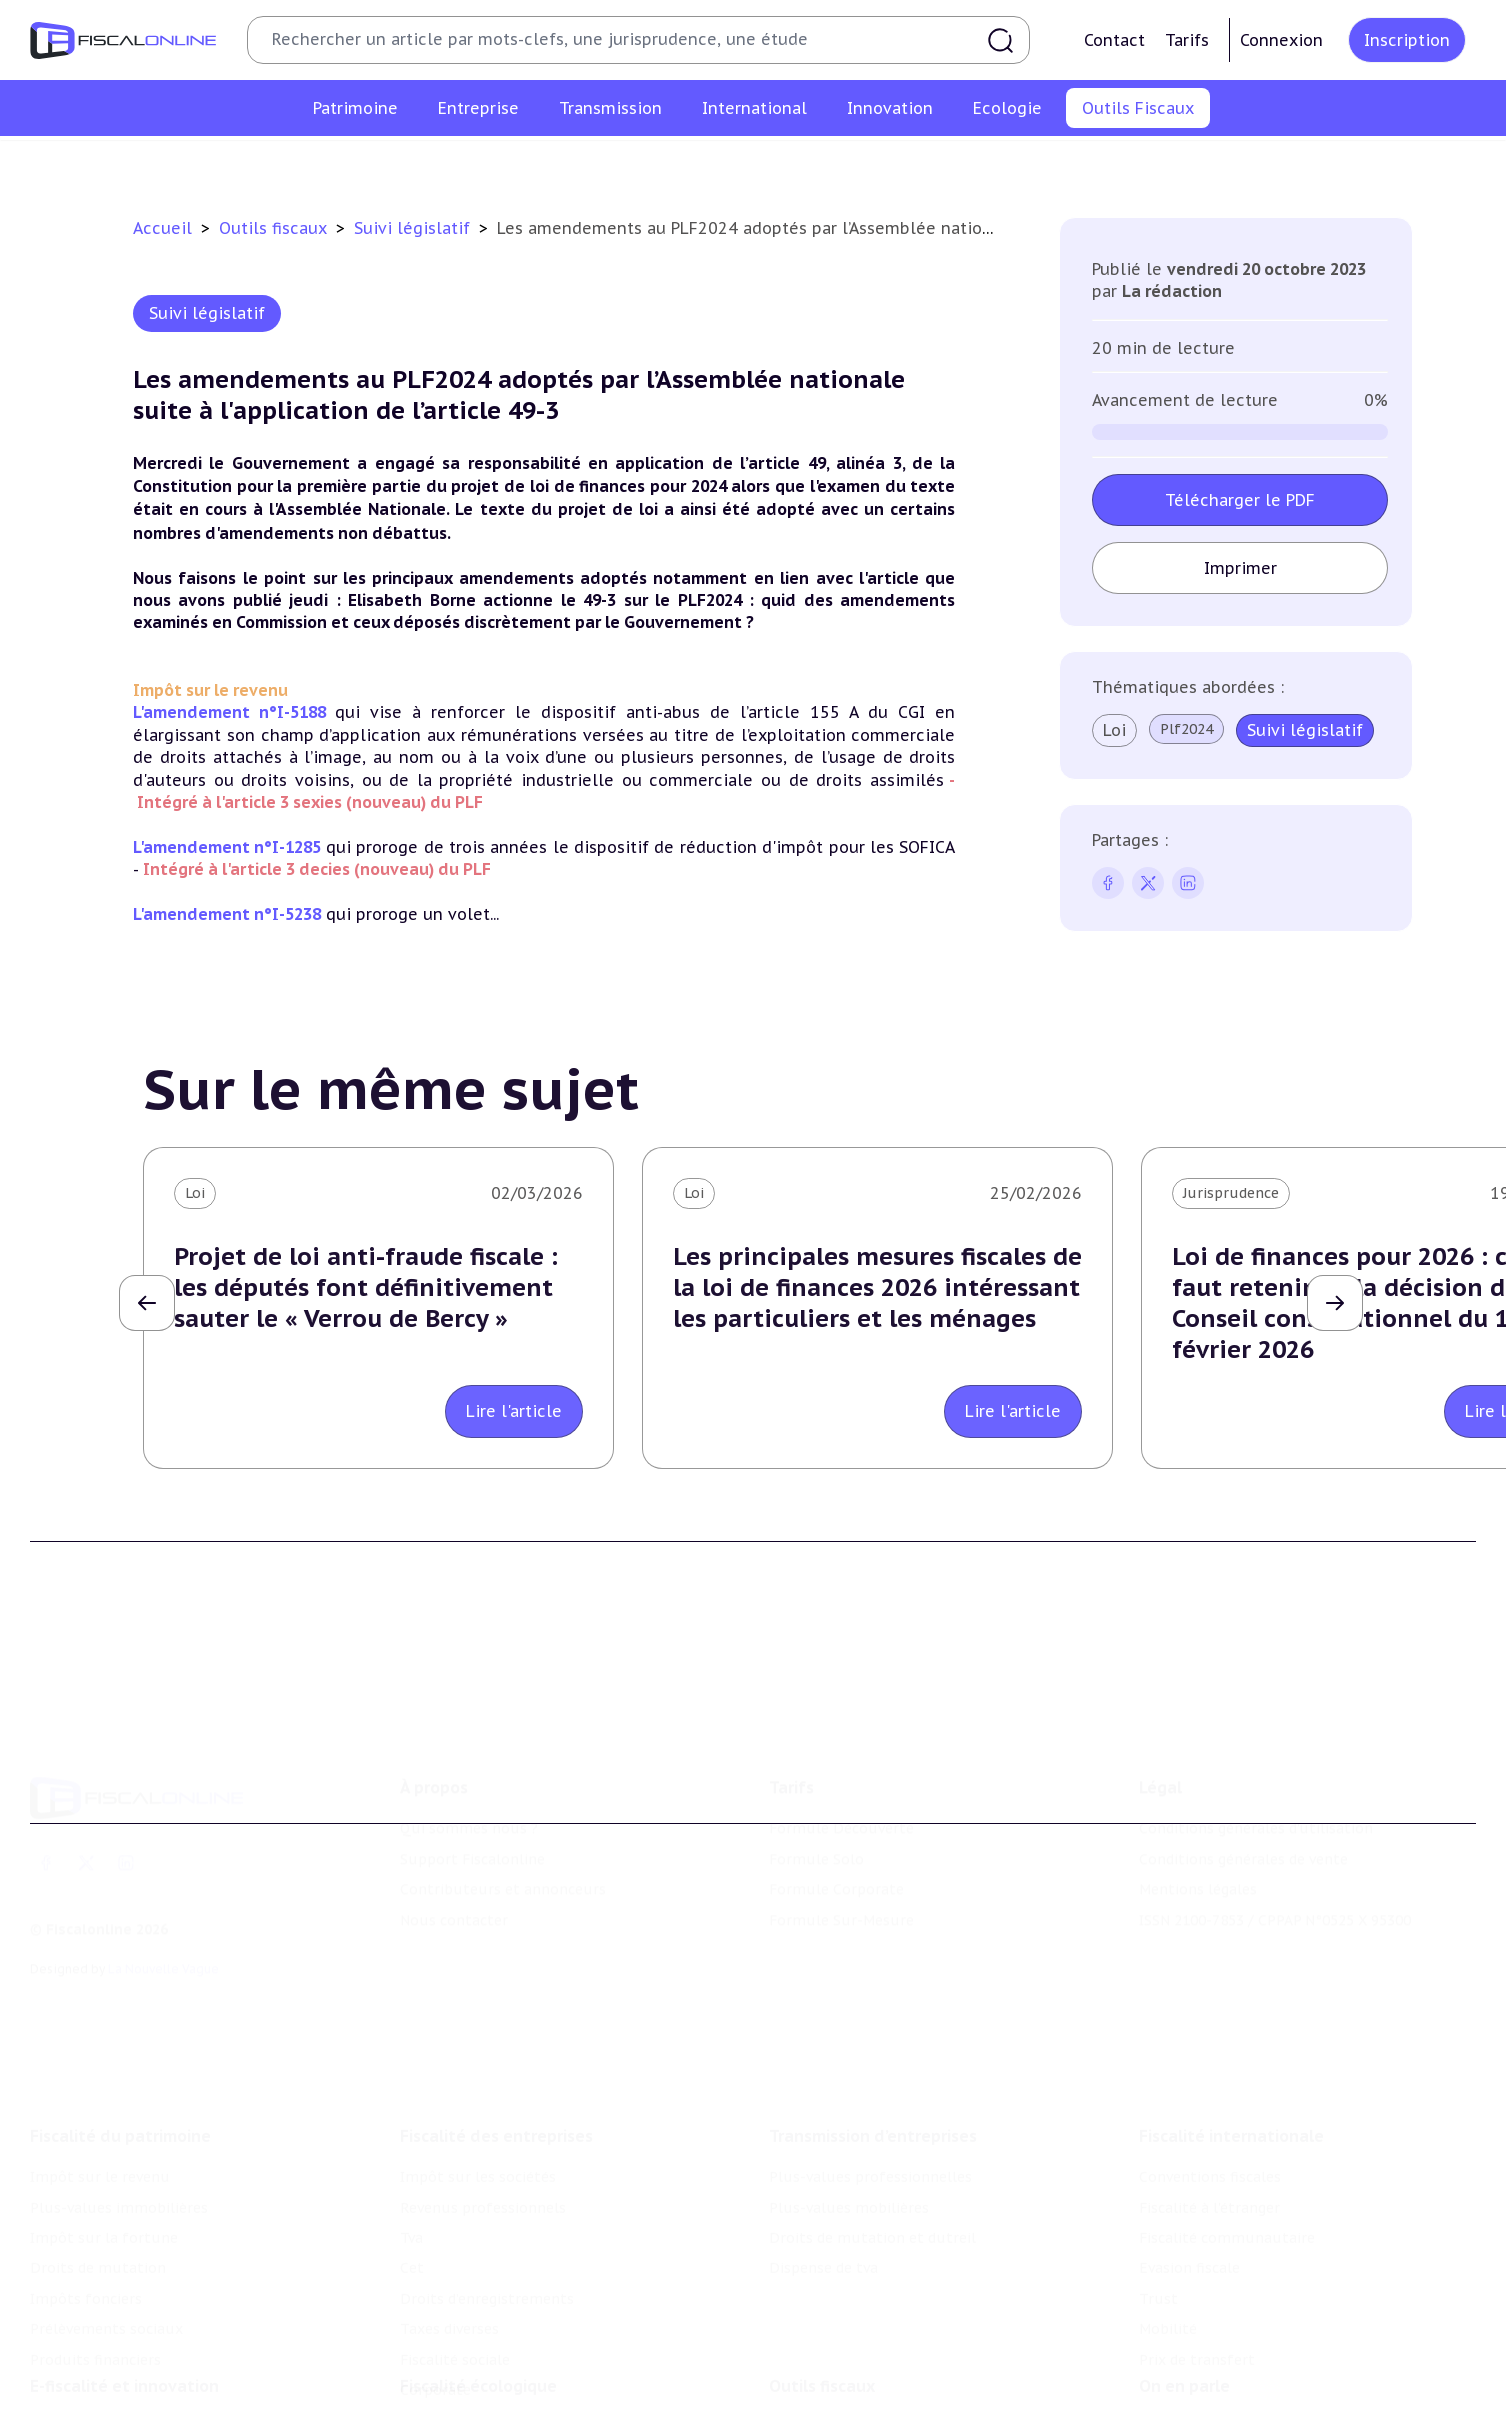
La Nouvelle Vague (163, 1937)
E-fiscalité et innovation (124, 2354)
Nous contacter (454, 1889)
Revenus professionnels (483, 2165)
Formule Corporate (836, 1858)
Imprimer (1240, 568)
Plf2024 (1186, 729)
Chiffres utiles (537, 164)
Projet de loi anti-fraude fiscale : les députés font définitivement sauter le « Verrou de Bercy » (366, 1287)
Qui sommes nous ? (469, 1798)
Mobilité (1168, 2287)
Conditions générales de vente (1243, 1828)
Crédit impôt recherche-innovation (151, 2395)
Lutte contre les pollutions (496, 2395)
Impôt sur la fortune (104, 2196)
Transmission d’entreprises (873, 2094)
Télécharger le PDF (1240, 500)
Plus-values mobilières (849, 2165)
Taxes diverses (449, 2287)
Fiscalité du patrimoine (120, 2094)
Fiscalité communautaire (1227, 2196)
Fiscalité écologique (478, 2354)
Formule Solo (816, 1828)
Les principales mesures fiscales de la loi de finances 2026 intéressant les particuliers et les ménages (877, 1287)
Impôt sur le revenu (100, 2135)
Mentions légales (1198, 1858)
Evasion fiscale (1189, 2226)
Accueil (162, 228)
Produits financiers (95, 2317)
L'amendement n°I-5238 (227, 914)
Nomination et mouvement (1235, 2395)
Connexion (1281, 40)
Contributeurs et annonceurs (503, 1858)
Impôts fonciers (86, 2257)
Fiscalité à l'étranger (1209, 2165)
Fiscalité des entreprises (496, 2094)
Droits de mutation (98, 2226)
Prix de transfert (1197, 2317)
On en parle (1184, 2354)
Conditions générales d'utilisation (1256, 1798)
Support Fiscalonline (472, 1828)
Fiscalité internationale (1231, 2094)
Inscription (1407, 40)
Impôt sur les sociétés (478, 2135)
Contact (1114, 40)
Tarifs (1187, 40)
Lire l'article (514, 1411)
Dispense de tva (823, 2226)
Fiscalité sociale (455, 2317)
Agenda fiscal (657, 164)
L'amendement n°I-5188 (229, 712)
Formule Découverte (841, 1798)
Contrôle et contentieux (935, 164)
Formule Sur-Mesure (841, 1889)
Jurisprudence (1231, 1193)
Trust (1158, 2257)
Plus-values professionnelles (870, 2135)
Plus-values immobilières (119, 2165)
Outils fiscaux (275, 228)
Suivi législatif (776, 164)
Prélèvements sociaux (106, 2287)
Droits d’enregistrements (487, 2257)
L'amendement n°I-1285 (227, 847)
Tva (411, 2196)
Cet (412, 2226)
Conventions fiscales (1210, 2135)
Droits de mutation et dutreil (872, 2196)
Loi (1114, 730)
